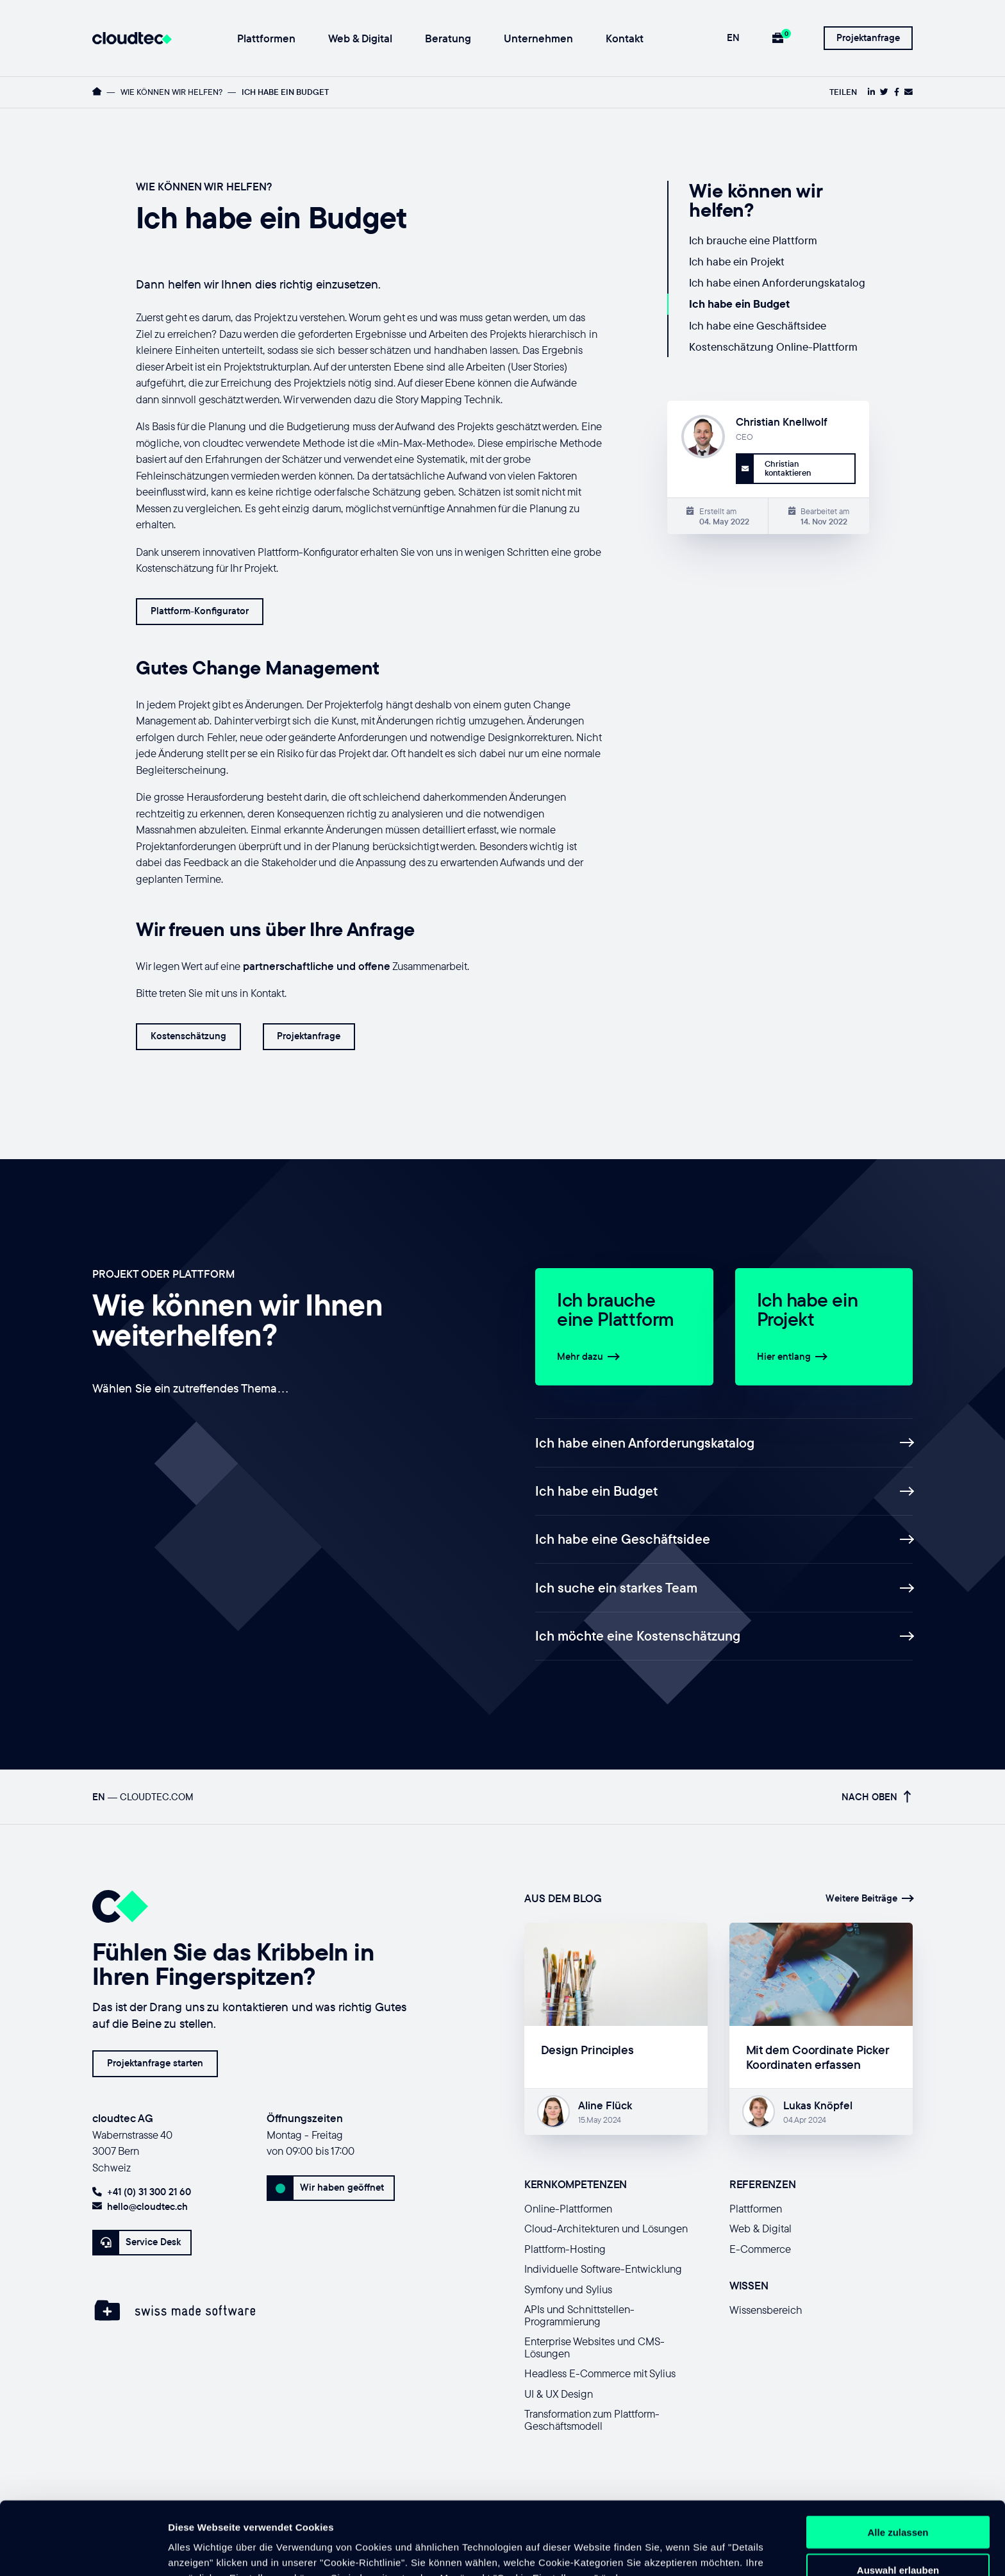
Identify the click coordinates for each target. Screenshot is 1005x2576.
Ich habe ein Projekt (737, 261)
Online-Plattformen (568, 2208)
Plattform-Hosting (565, 2248)
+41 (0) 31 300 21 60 (141, 2192)
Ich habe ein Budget (739, 303)
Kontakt (625, 39)
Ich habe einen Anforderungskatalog (777, 282)
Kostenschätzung (188, 1036)
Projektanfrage (868, 37)
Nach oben (876, 1797)
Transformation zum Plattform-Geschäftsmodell (592, 2419)
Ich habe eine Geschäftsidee (757, 325)
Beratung (448, 39)
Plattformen (266, 39)
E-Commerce (760, 2248)
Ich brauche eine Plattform (753, 240)
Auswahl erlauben (898, 2501)
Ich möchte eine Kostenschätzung (724, 1635)
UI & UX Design (558, 2393)
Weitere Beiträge (869, 1898)
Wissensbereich (765, 2309)
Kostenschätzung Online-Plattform (773, 346)
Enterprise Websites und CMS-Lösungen (594, 2347)
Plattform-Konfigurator (200, 611)
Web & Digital (360, 39)
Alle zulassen (897, 2463)
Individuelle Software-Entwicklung (603, 2268)
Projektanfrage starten (155, 2063)
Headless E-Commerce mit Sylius (600, 2373)
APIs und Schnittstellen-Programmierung (579, 2315)
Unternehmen (538, 39)
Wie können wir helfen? (171, 91)
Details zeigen (681, 2550)
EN (733, 37)
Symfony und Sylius (568, 2289)
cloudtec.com (157, 1797)
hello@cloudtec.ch (140, 2206)
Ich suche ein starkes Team (724, 1587)
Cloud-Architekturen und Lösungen (606, 2228)
